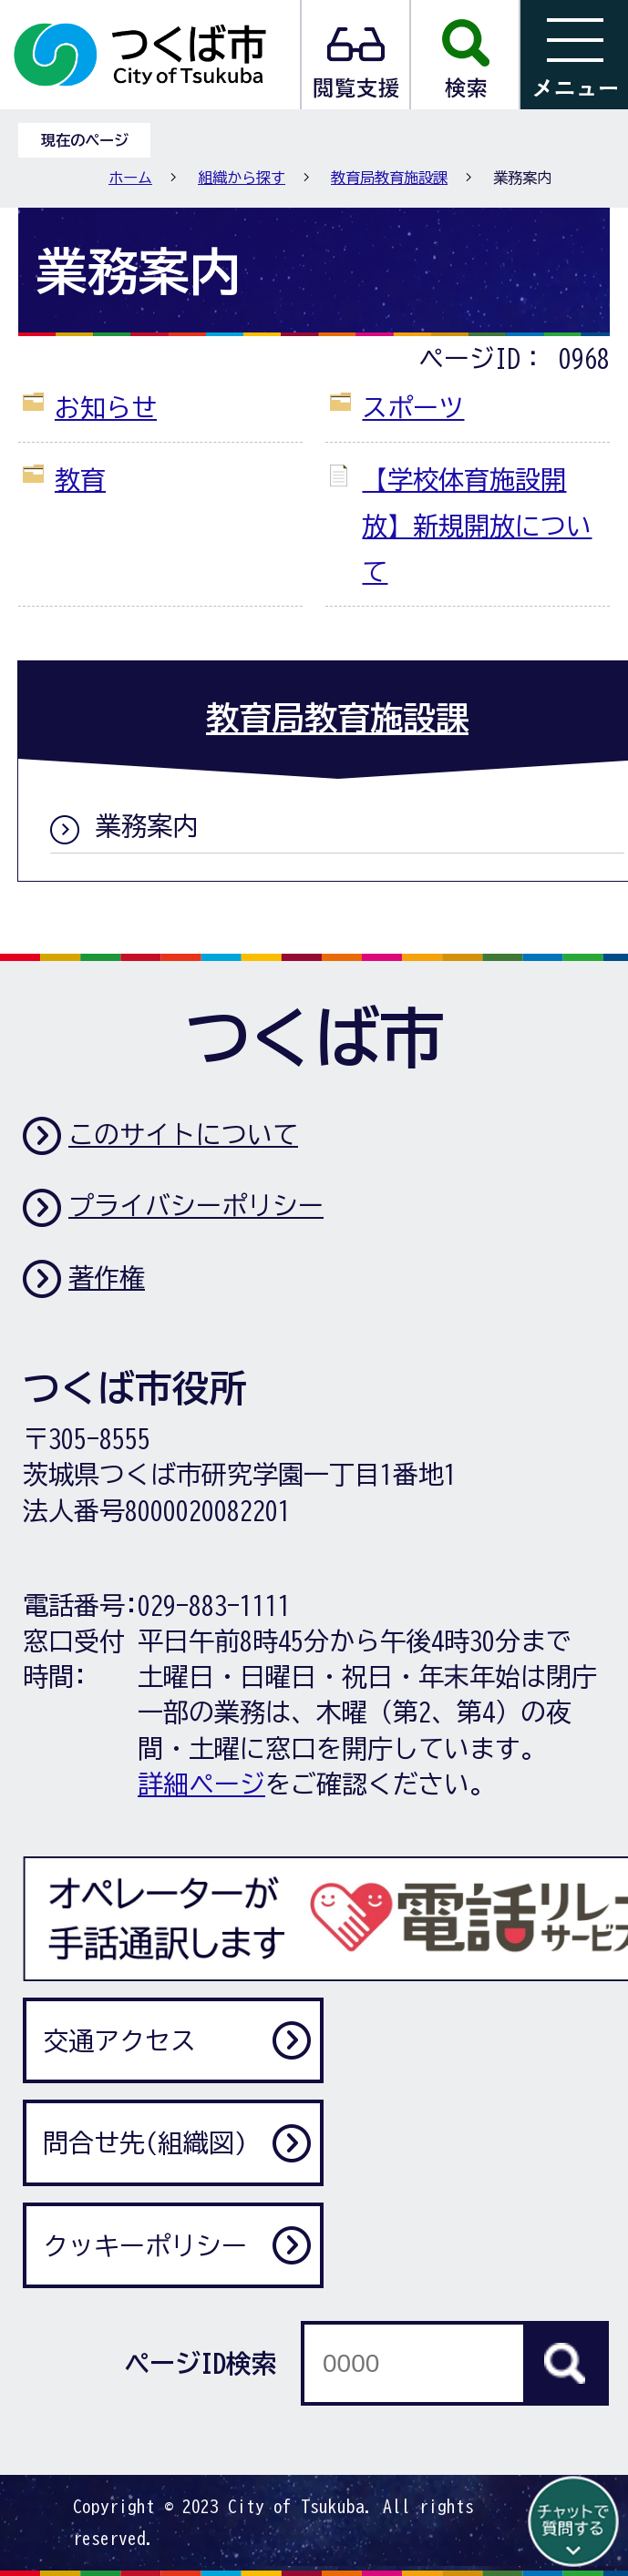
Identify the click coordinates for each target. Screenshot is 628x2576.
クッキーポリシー (145, 2245)
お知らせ (106, 407)
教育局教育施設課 (389, 177)
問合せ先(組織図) (145, 2142)
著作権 (106, 1277)
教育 (80, 479)
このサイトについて (183, 1134)
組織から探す (241, 177)
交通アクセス (119, 2040)
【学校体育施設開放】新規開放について (477, 525)
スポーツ (413, 407)
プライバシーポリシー (196, 1205)
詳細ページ (201, 1783)
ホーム (130, 177)
